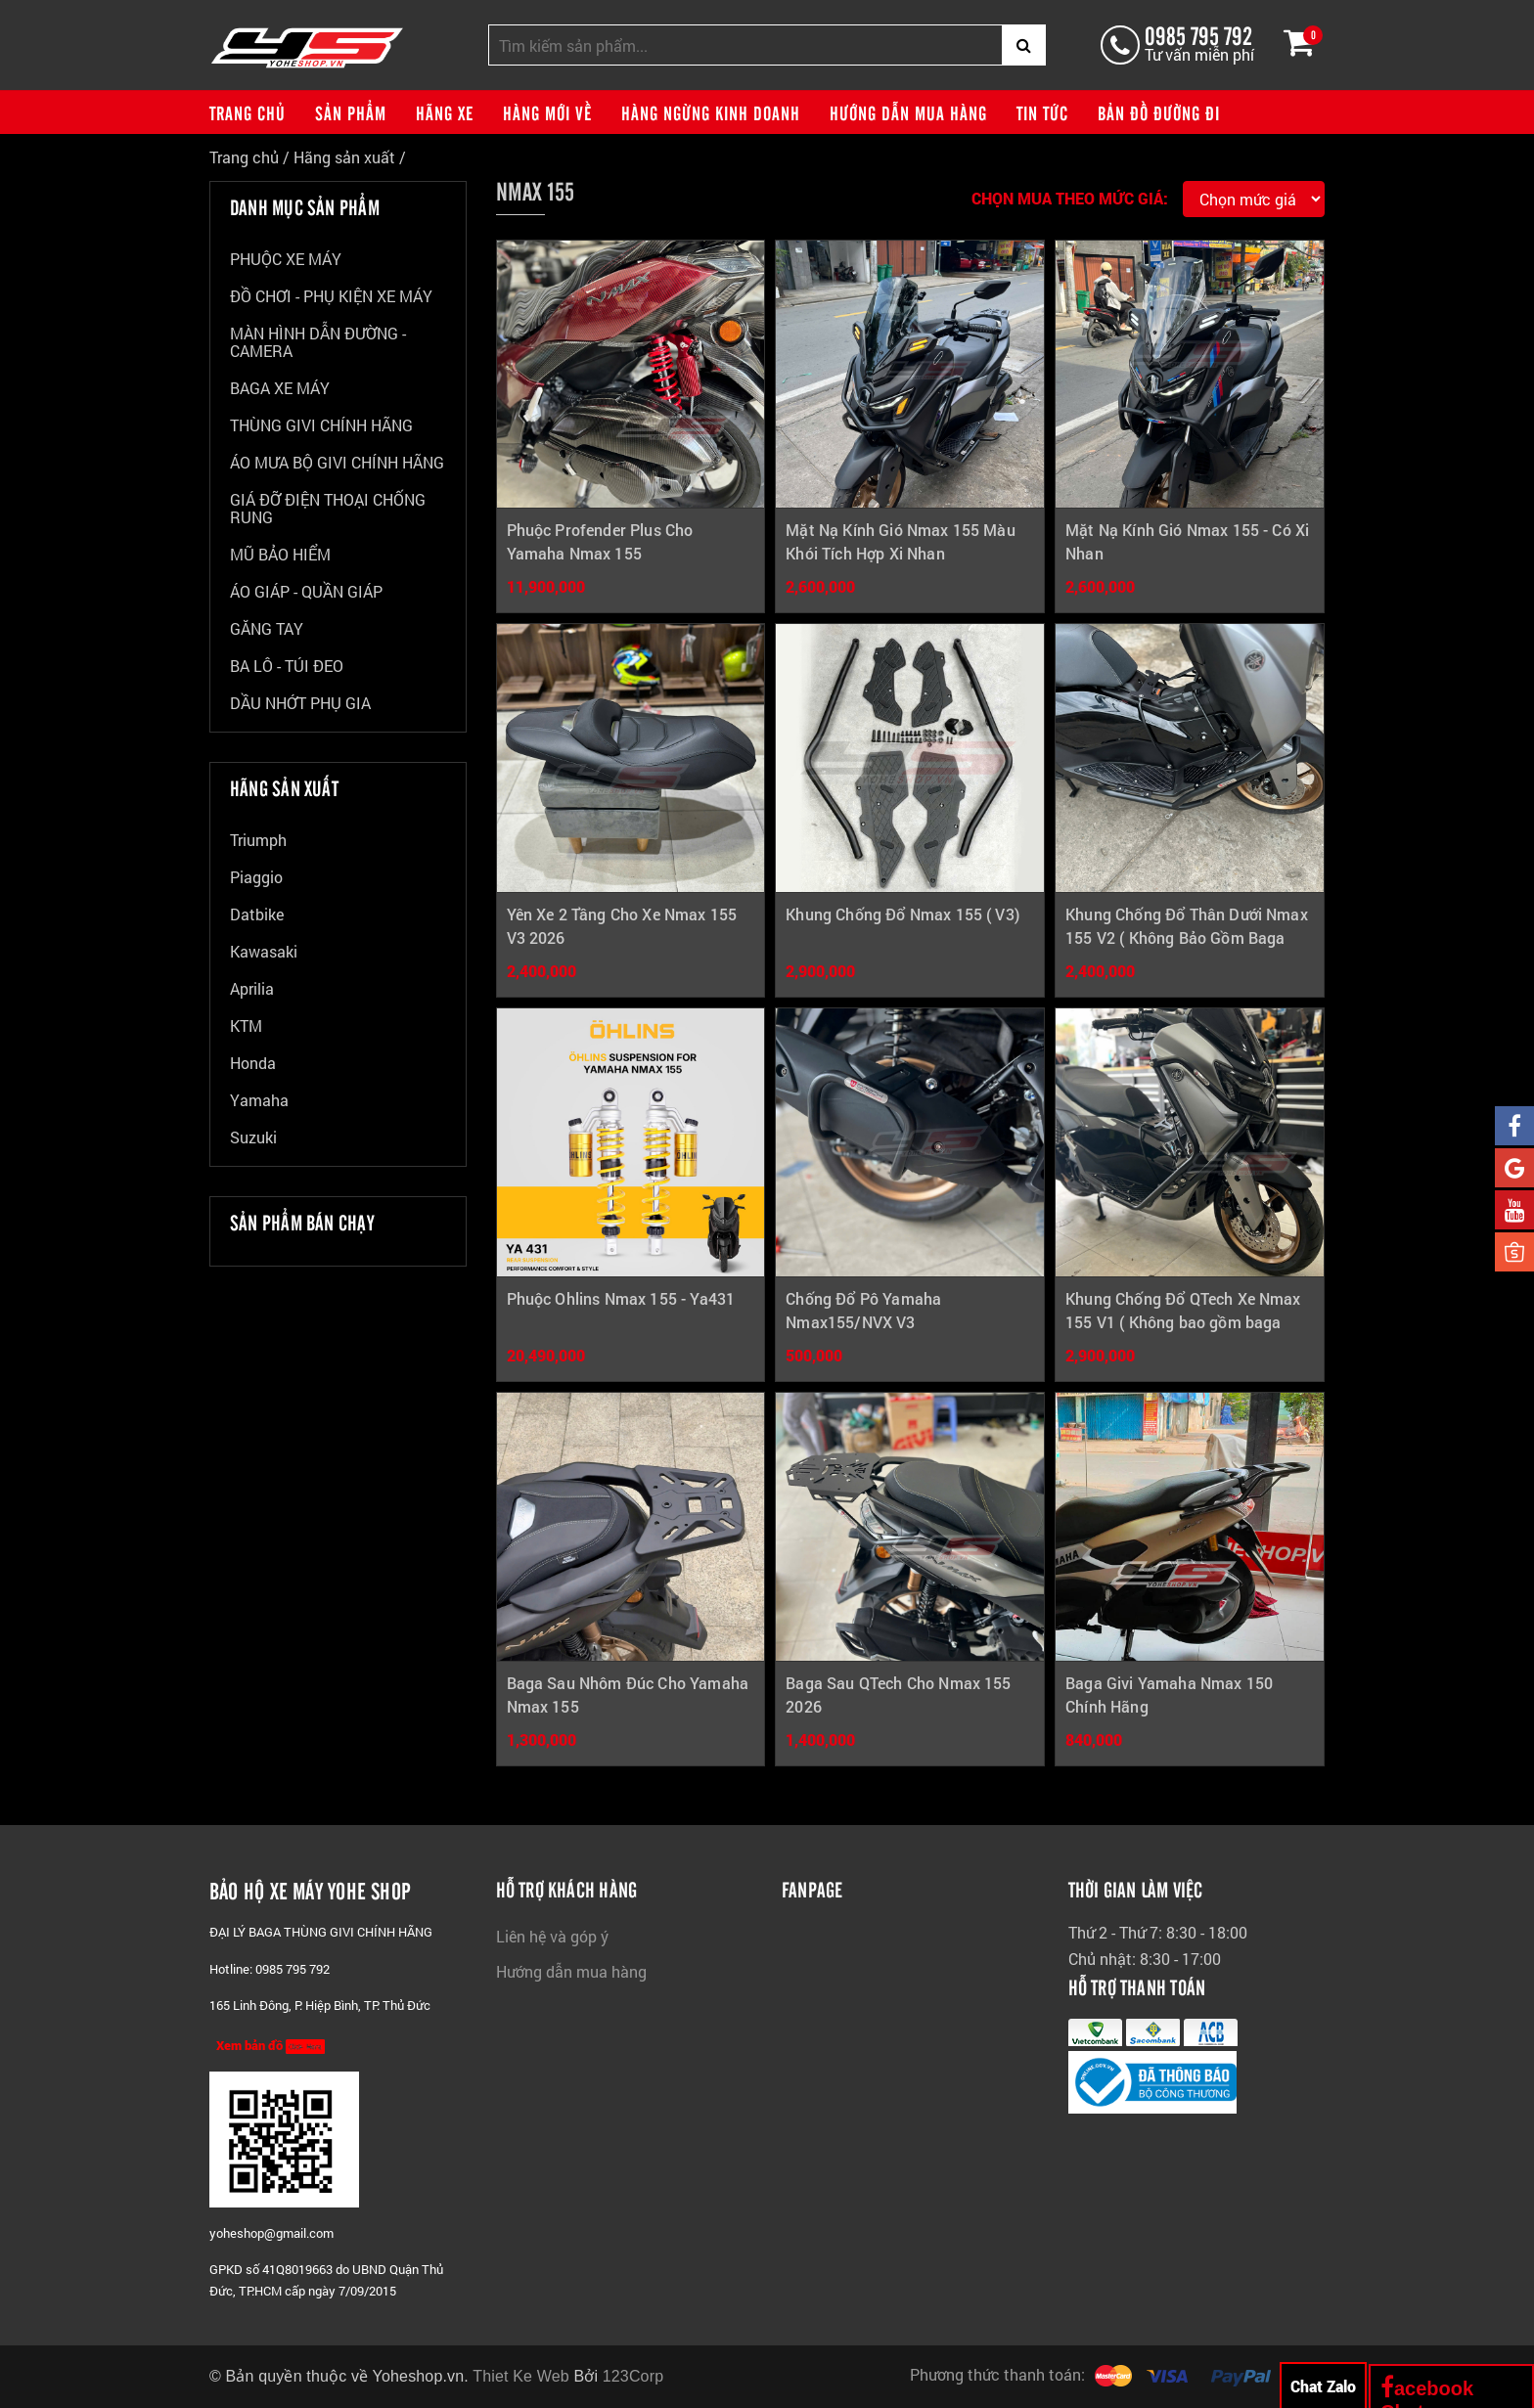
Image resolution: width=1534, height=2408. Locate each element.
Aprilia (252, 988)
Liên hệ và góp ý (552, 1936)
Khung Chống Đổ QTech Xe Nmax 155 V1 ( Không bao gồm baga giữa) (1182, 1322)
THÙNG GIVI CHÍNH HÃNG (321, 425)
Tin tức (1042, 112)
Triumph (258, 839)
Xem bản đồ (270, 2045)
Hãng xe (445, 112)
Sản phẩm (350, 112)
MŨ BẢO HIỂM (280, 554)
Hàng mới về (547, 112)
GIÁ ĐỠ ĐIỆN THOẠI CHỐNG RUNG (328, 508)
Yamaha (259, 1100)
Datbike (257, 914)
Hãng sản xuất (344, 157)
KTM (246, 1025)
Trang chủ (247, 112)
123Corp (633, 2376)
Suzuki (253, 1137)
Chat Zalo (1323, 2386)
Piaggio (256, 877)
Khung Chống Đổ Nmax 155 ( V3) (902, 914)
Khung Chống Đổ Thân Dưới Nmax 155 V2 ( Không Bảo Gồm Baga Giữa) (1186, 937)
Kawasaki (263, 951)
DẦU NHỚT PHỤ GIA (300, 702)
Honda (253, 1062)
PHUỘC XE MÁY (285, 258)
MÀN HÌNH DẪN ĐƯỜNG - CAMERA (318, 342)
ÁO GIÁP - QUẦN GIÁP (306, 591)
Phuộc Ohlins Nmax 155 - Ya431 (621, 1298)
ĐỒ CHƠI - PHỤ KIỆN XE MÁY (331, 296)
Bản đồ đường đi (1159, 112)
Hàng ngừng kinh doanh (710, 112)
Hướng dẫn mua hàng (908, 112)
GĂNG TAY (266, 628)
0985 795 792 (1198, 35)
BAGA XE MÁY (280, 388)
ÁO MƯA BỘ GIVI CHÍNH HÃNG (337, 462)
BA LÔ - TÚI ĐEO (286, 665)
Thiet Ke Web (521, 2376)
